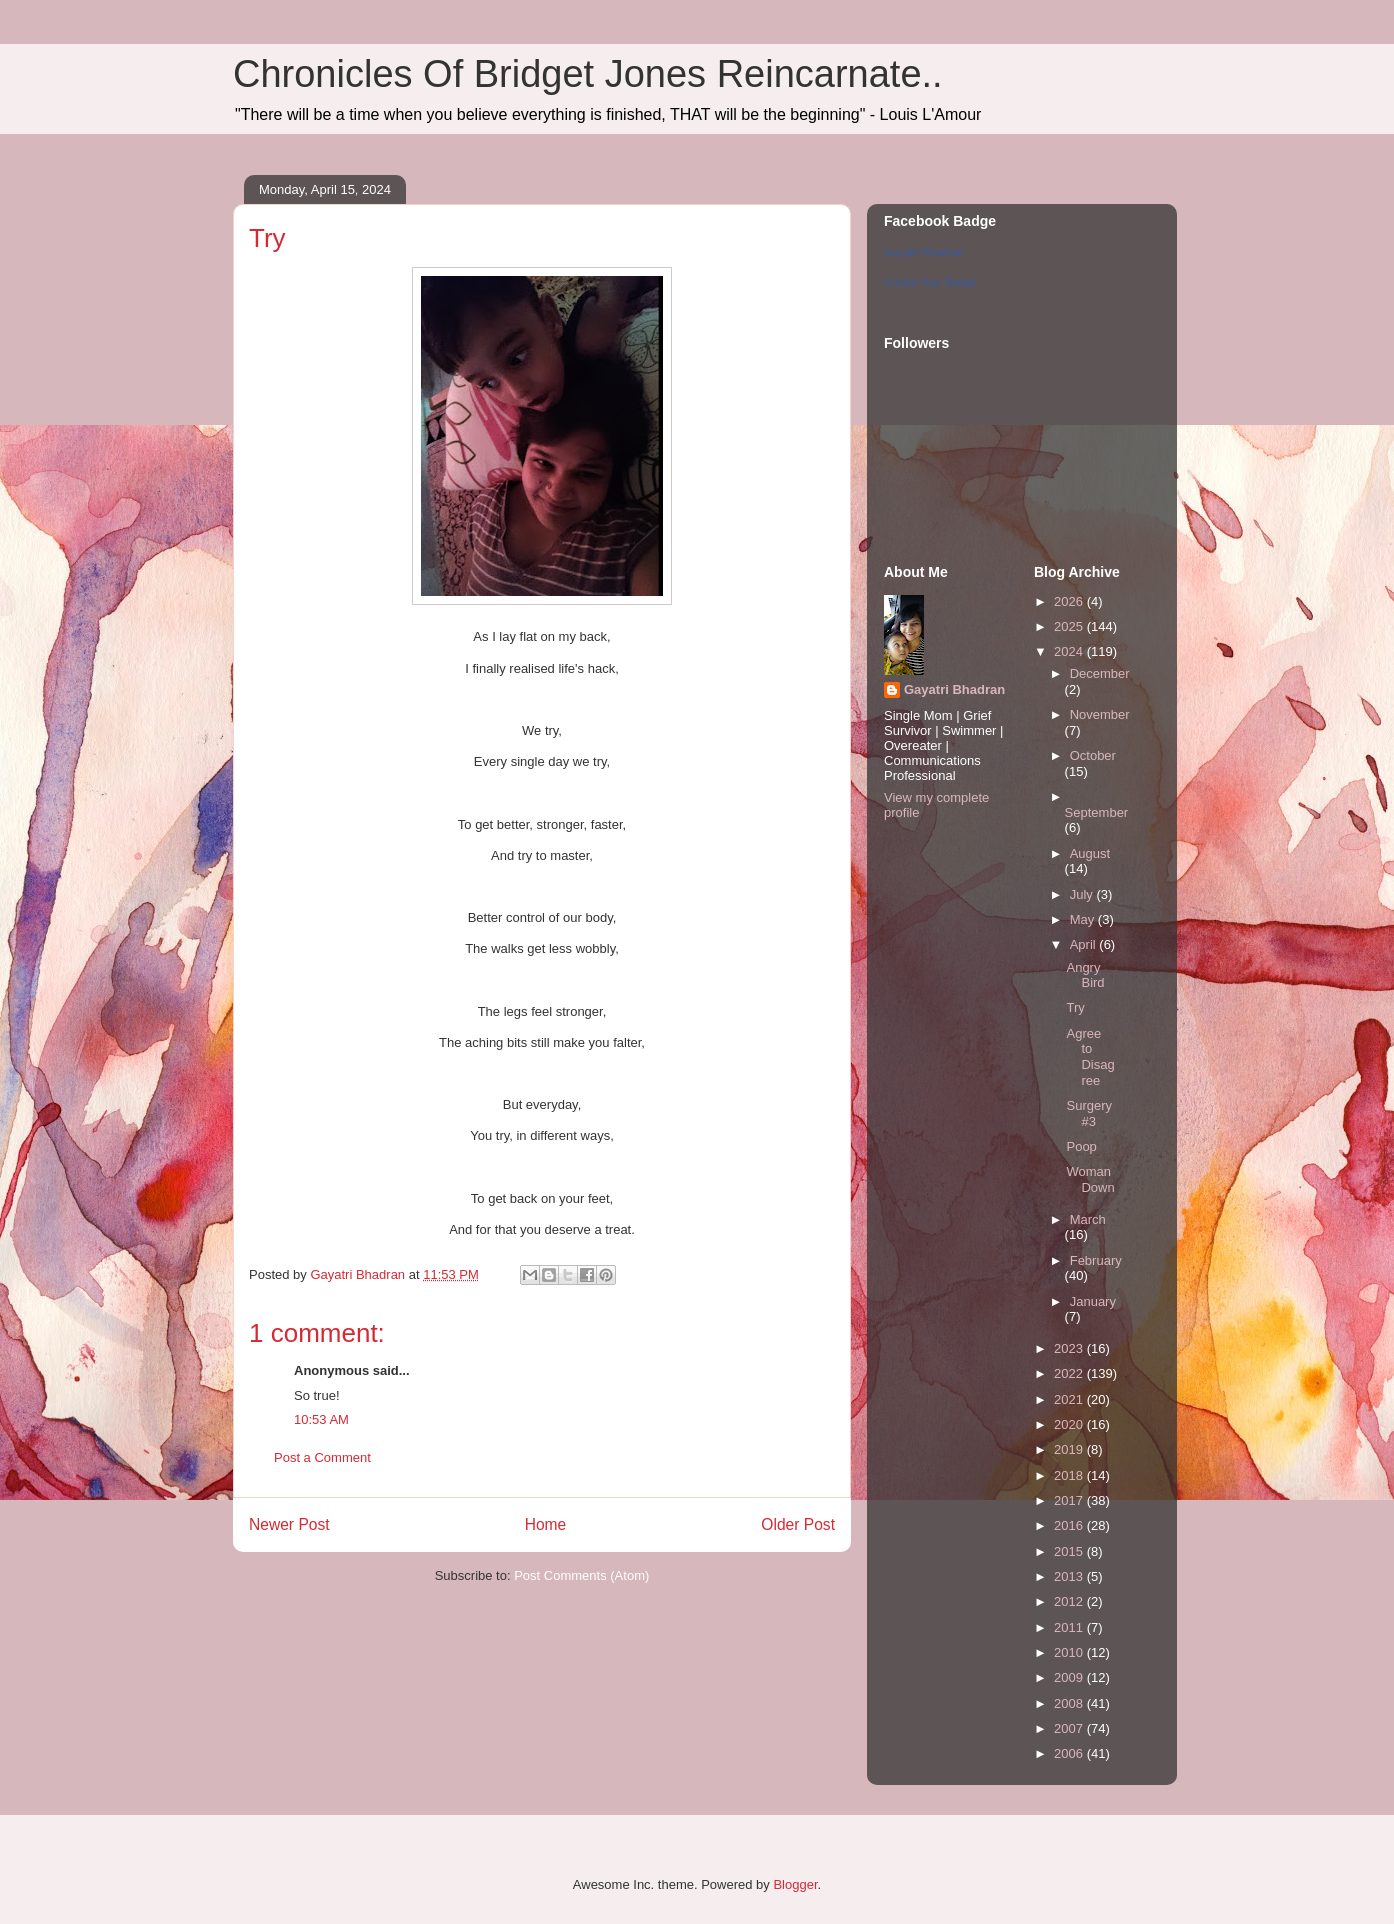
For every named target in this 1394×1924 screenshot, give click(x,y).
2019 (1070, 1449)
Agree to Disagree (1090, 1057)
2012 (1070, 1601)
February (1096, 1260)
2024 (1070, 651)
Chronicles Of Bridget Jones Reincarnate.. (588, 74)
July (1083, 894)
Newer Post (289, 1524)
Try (1075, 1007)
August (1090, 853)
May (1084, 919)
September (1097, 812)
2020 (1070, 1424)
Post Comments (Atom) (581, 1575)
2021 (1070, 1399)
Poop (1081, 1146)
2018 (1070, 1475)
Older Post (798, 1524)
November (1100, 714)
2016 (1070, 1525)
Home (546, 1524)
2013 (1070, 1576)
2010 (1070, 1652)
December (1100, 673)
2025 (1070, 626)
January (1093, 1301)
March (1088, 1219)
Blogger (795, 1884)
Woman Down (1090, 1179)
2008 (1070, 1703)
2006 (1070, 1753)
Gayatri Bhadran (924, 252)
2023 (1070, 1348)
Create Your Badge (930, 282)
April (1085, 944)
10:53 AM (321, 1419)
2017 (1070, 1500)
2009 (1070, 1677)
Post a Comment (322, 1457)
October (1093, 755)
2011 (1070, 1627)
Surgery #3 (1089, 1113)
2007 (1070, 1728)
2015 (1070, 1551)
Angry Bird (1085, 975)
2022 (1070, 1373)
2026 (1070, 601)
